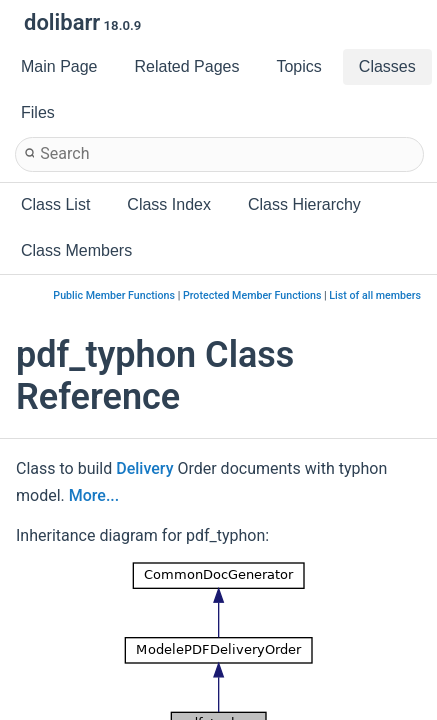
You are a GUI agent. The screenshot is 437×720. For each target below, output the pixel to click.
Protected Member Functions (252, 295)
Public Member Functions (114, 295)
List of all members (375, 295)
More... (94, 495)
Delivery (144, 468)
